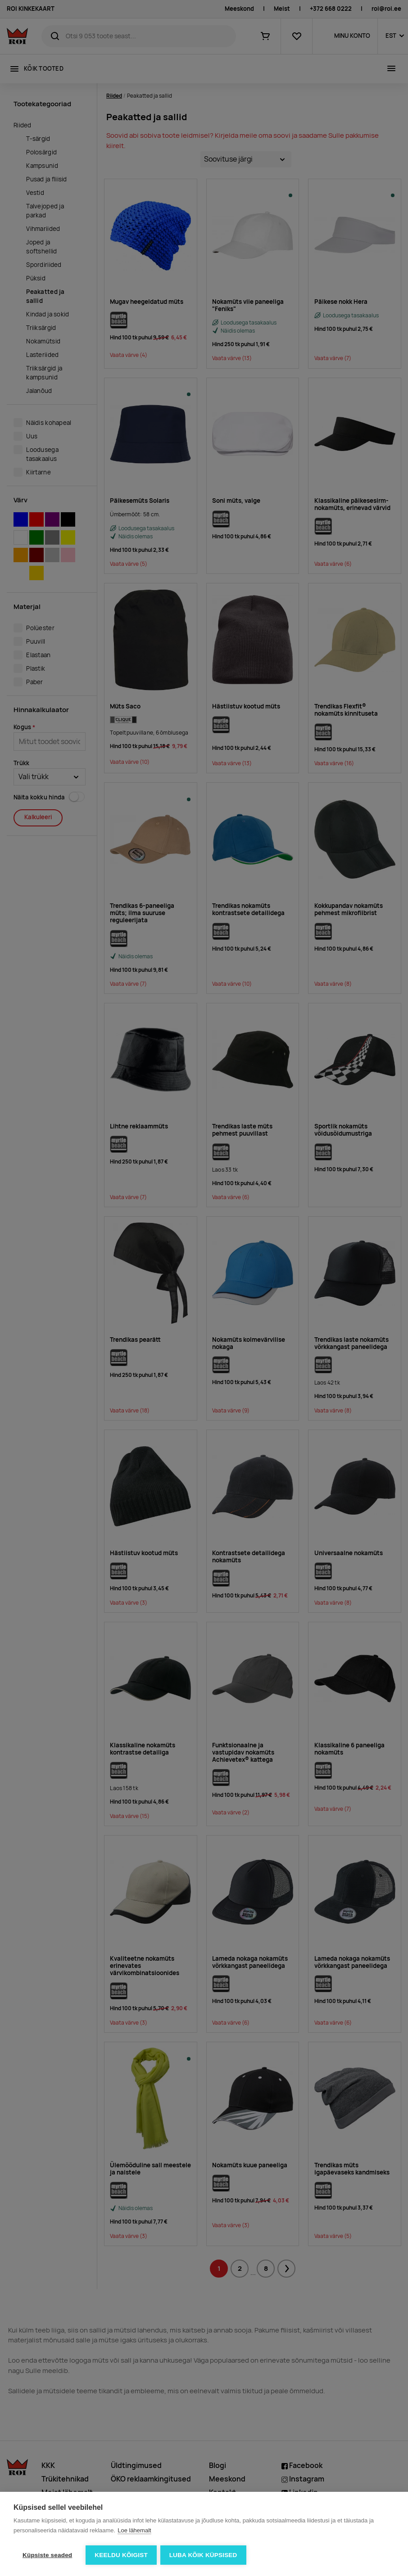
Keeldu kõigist (121, 2555)
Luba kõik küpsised (204, 2555)
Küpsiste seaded (47, 2555)
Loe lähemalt (134, 2531)
